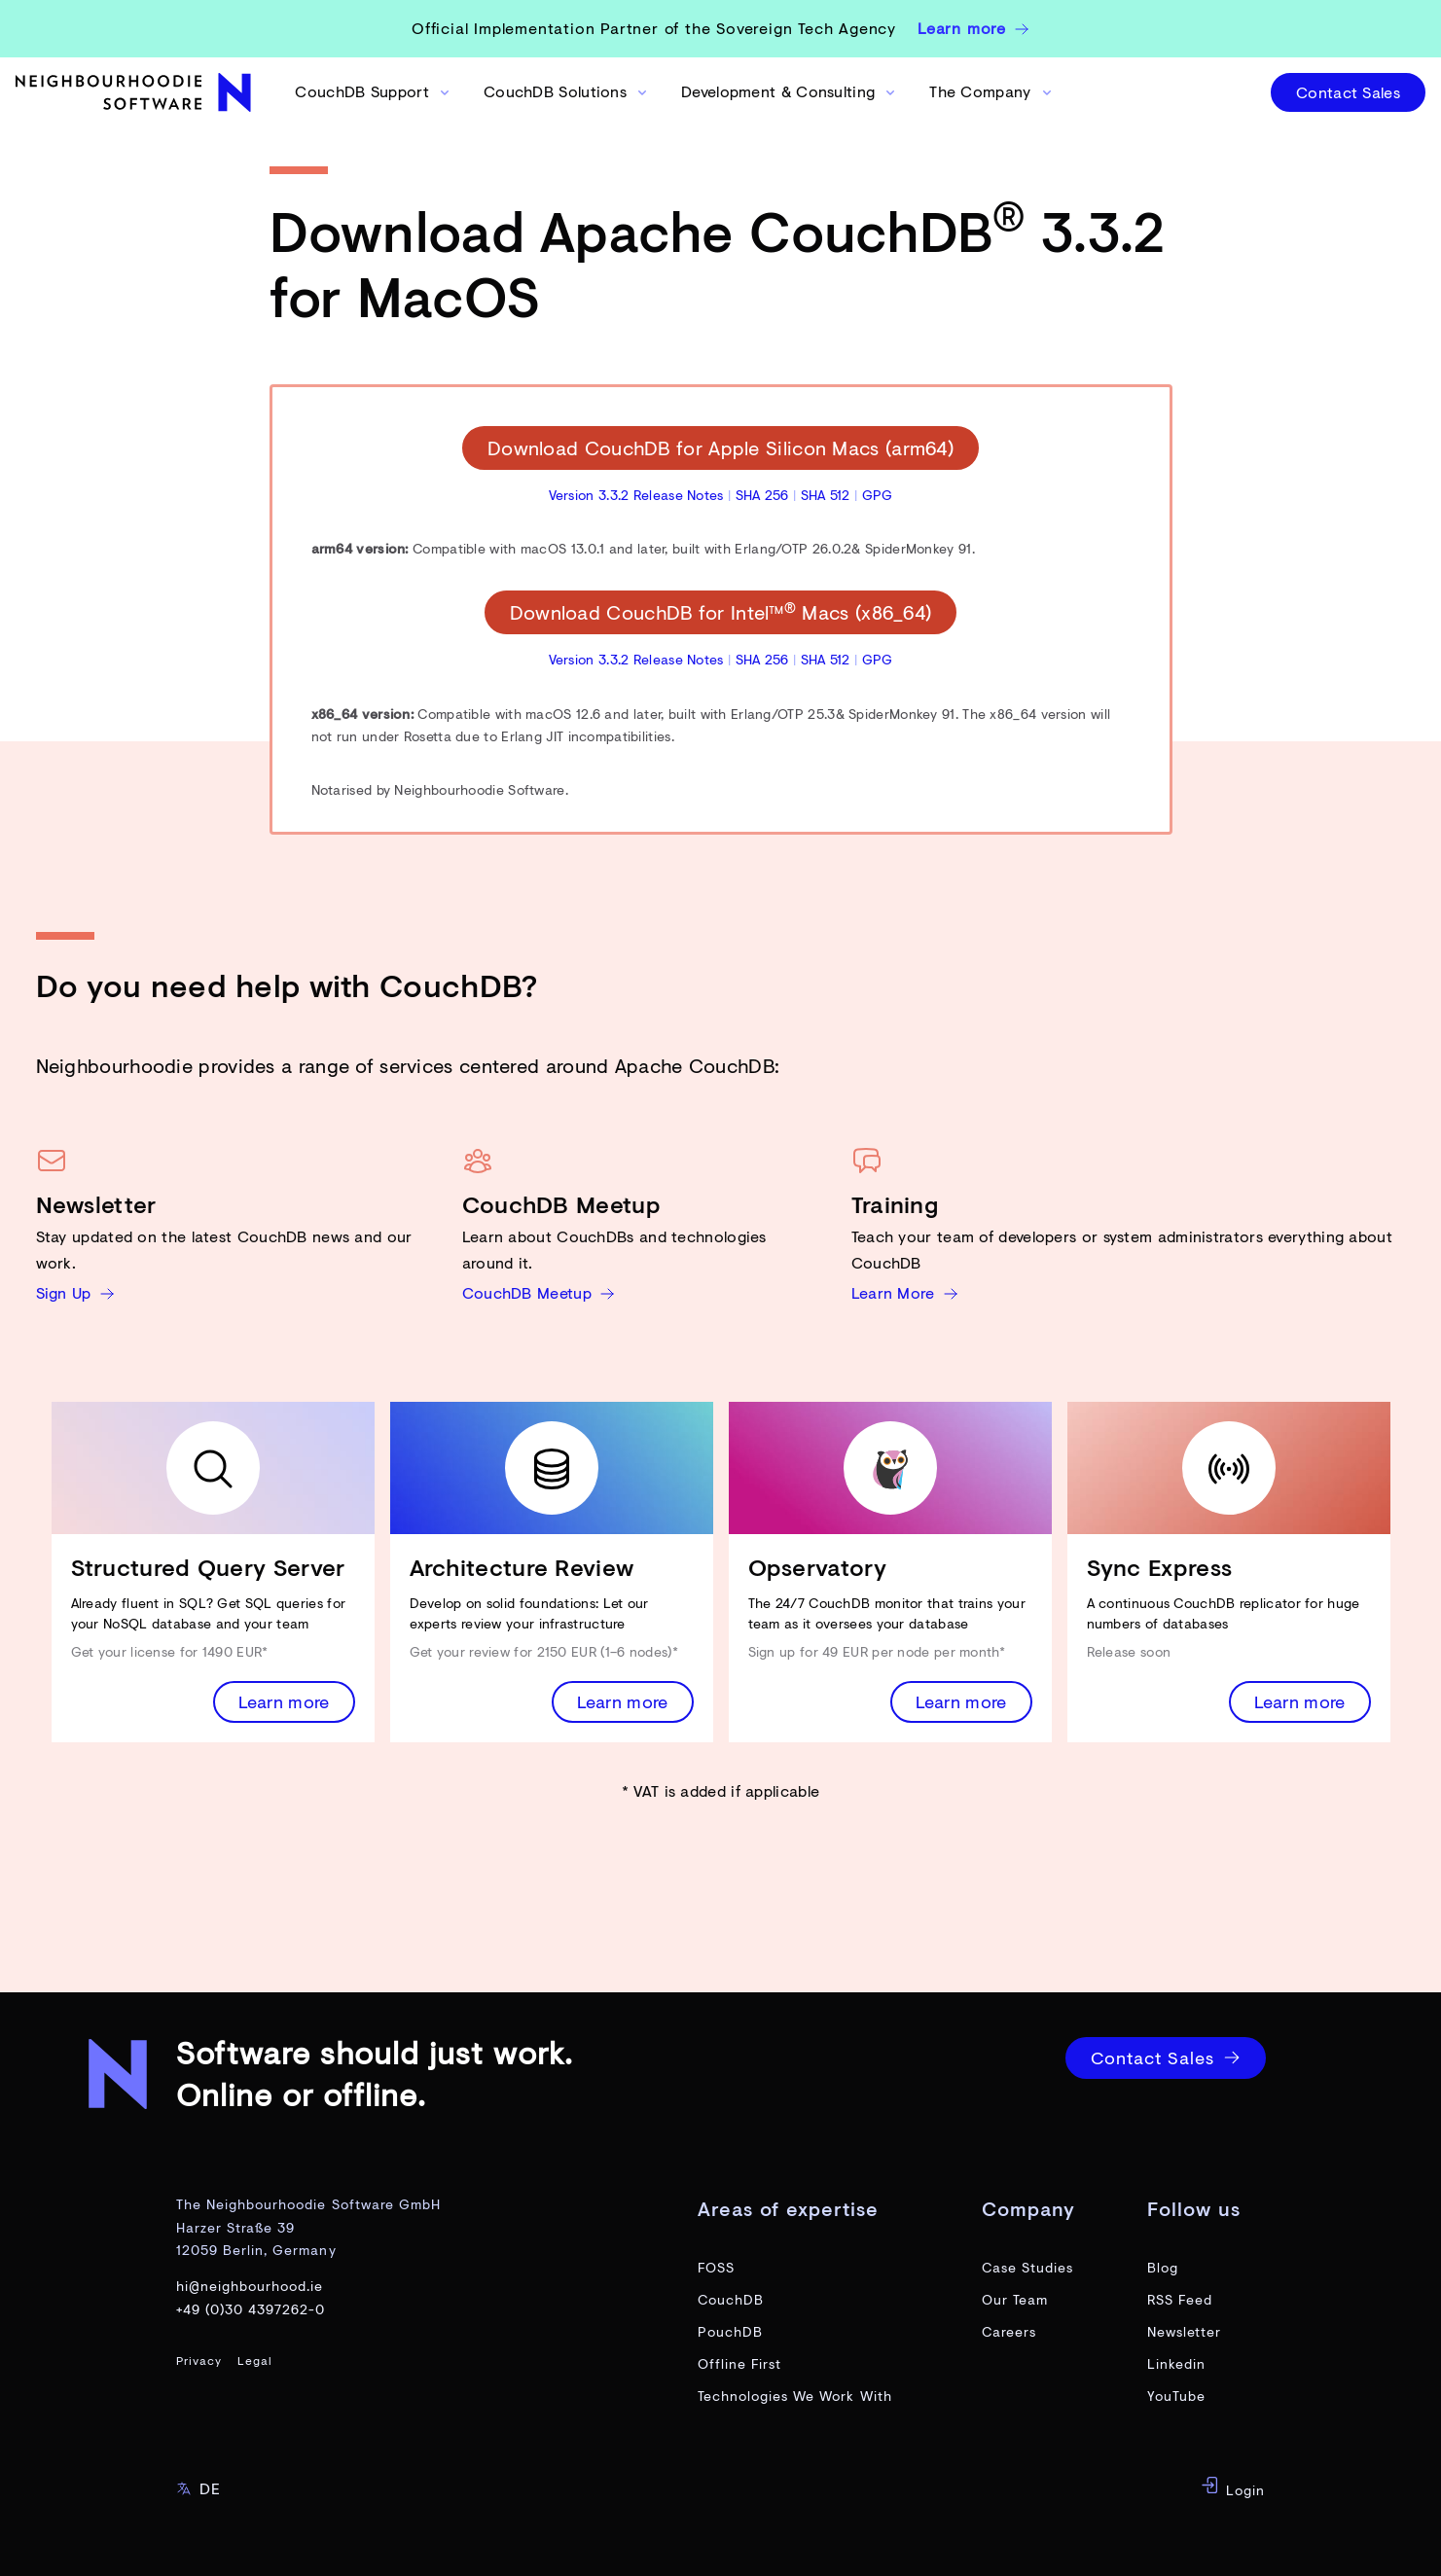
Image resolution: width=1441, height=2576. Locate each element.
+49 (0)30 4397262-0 (251, 2309)
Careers (1009, 2331)
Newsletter (1184, 2331)
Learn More (904, 1292)
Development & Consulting (789, 91)
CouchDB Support (373, 91)
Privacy (199, 2360)
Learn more (284, 1701)
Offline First (740, 2363)
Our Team (1015, 2299)
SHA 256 (762, 494)
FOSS (716, 2267)
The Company (991, 91)
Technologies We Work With (795, 2395)
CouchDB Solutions (567, 91)
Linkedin (1176, 2363)
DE (198, 2488)
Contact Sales (1348, 92)
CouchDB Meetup (538, 1292)
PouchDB (730, 2331)
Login (1233, 2487)
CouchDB (731, 2299)
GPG (877, 494)
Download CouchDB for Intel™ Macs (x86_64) (721, 611)
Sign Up (75, 1292)
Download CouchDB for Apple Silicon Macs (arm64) (720, 448)
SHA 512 (825, 494)
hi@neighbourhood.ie (250, 2285)
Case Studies (1028, 2267)
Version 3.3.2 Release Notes (636, 494)
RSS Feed (1179, 2299)
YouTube (1176, 2395)
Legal (254, 2360)
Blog (1162, 2267)
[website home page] (136, 92)
